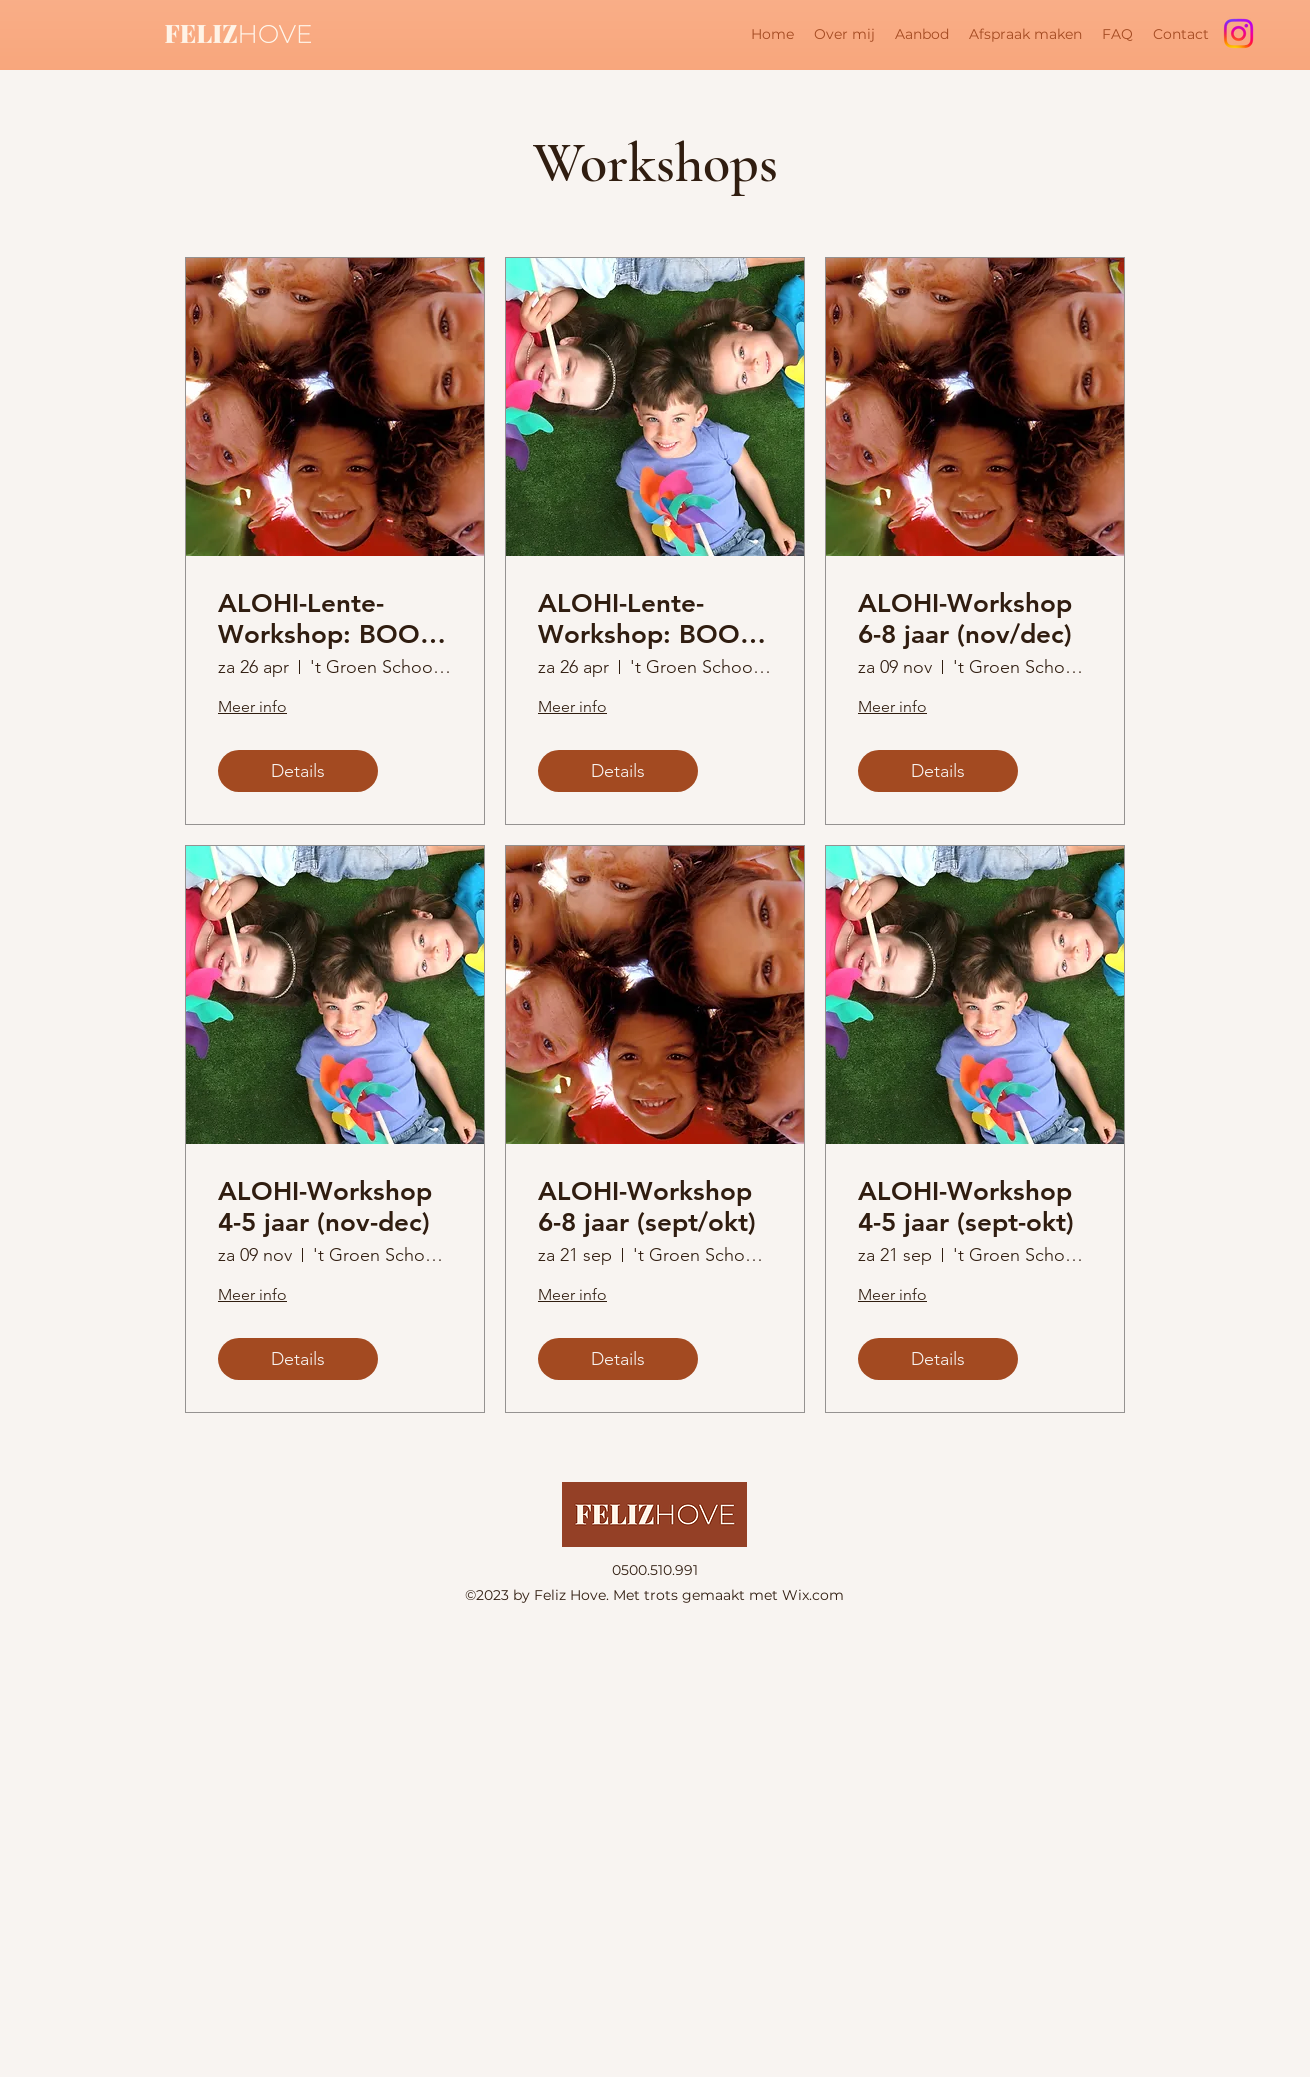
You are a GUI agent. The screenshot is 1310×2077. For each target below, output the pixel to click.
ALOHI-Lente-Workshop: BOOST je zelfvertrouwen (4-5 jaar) (654, 619)
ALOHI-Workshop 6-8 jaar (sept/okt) (647, 1207)
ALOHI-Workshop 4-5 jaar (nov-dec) (325, 1207)
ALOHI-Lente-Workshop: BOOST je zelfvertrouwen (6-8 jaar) (334, 619)
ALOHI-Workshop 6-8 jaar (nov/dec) (965, 619)
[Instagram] (1238, 33)
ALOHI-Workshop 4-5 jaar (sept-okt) (966, 1207)
